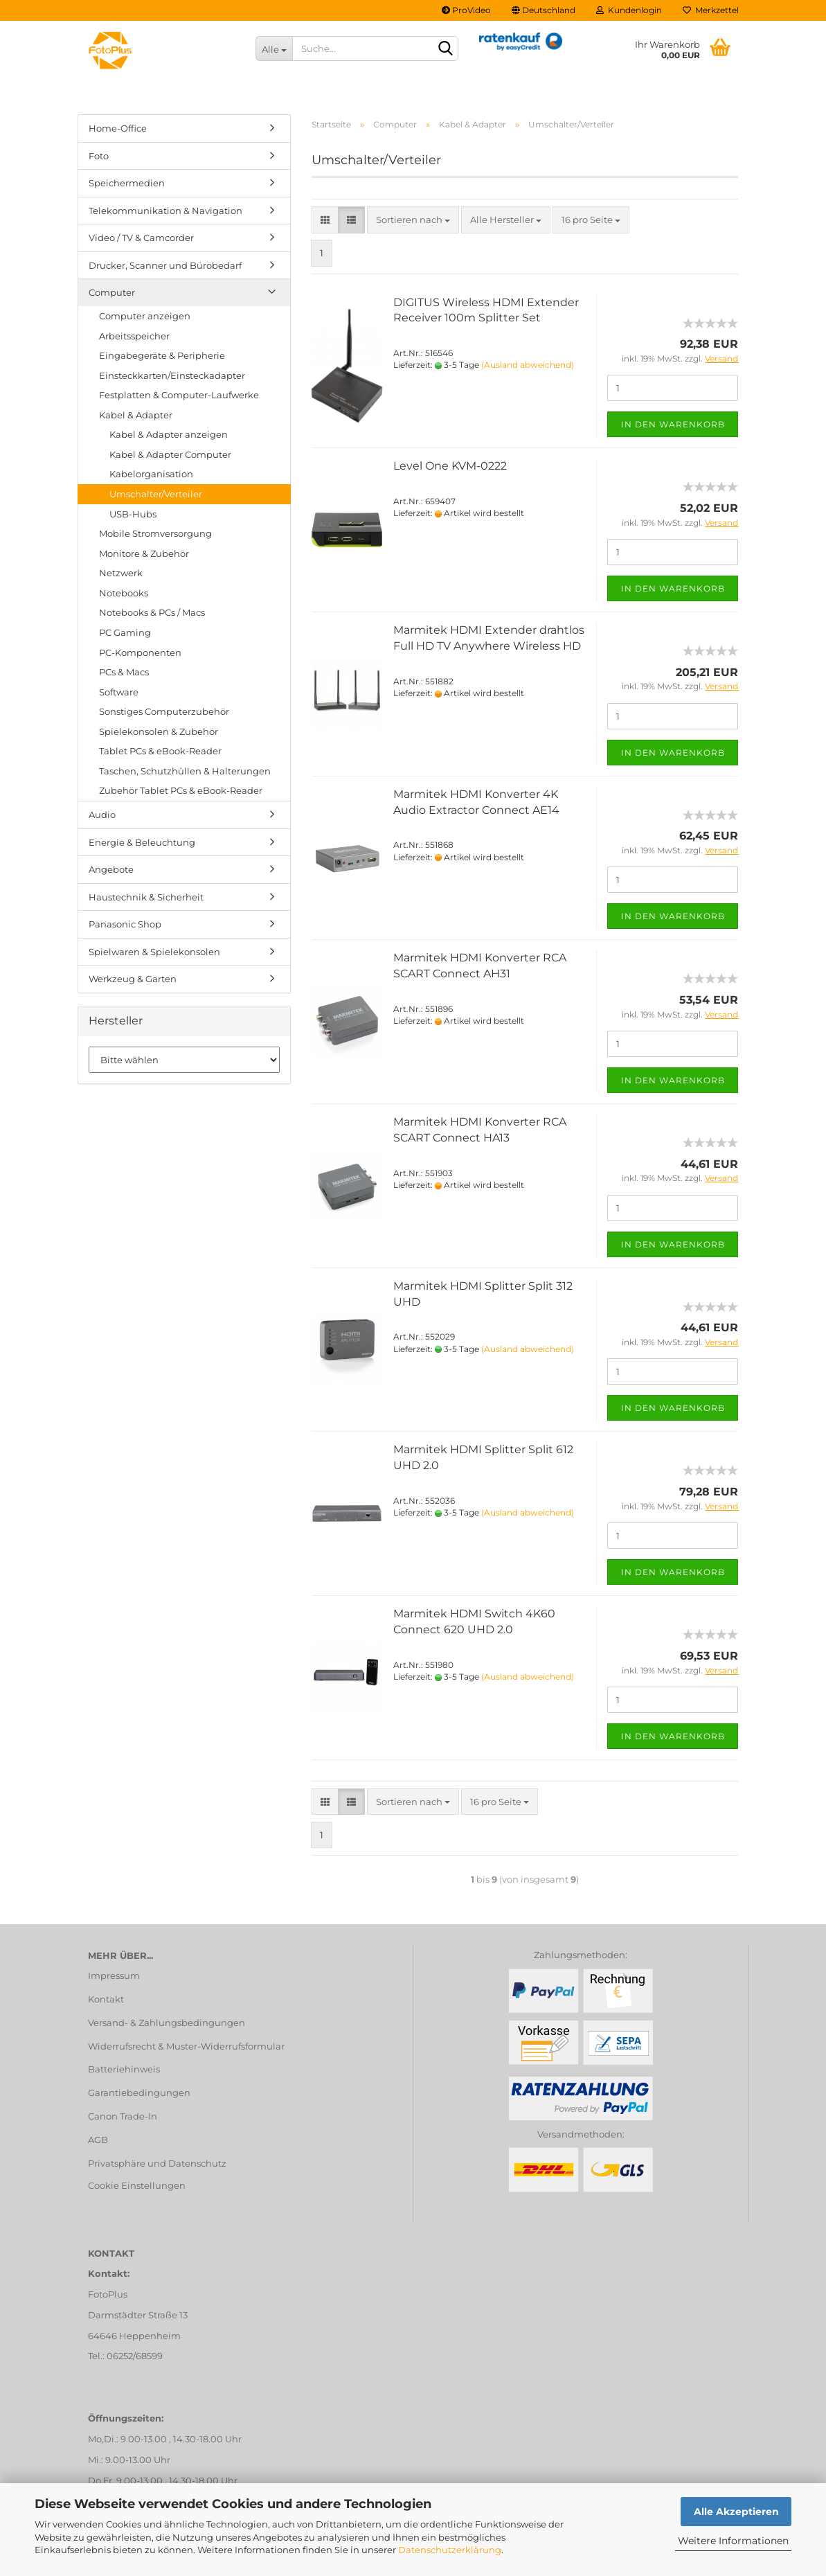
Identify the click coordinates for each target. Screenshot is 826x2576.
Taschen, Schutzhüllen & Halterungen (185, 770)
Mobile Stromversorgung (155, 533)
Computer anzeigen (144, 315)
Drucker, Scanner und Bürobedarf (165, 265)
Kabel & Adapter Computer (170, 454)
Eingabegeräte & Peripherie (162, 355)
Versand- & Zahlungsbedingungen (166, 2022)
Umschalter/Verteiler (155, 493)
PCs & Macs (124, 671)
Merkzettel (711, 10)
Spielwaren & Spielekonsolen (154, 951)
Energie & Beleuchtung (142, 842)
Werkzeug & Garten (133, 978)
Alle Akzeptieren (736, 2511)
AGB (98, 2139)
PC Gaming (125, 632)
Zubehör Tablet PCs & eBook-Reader (180, 790)
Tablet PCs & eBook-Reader (160, 750)
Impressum (114, 1975)
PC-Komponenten (140, 652)
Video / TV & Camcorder (141, 237)
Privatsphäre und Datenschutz (157, 2163)
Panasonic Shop (125, 924)
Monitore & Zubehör (144, 553)
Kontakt (106, 1999)
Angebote (111, 869)
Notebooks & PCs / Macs (152, 612)
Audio (102, 814)
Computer (112, 292)
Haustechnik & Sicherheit (146, 897)
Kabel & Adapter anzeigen (168, 434)
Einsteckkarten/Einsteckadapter (172, 375)
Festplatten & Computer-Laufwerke (179, 394)
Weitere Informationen (733, 2540)
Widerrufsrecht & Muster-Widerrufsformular (186, 2046)
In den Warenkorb (673, 424)
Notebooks (123, 592)
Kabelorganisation (151, 473)
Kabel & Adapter (135, 414)
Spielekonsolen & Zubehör (158, 731)
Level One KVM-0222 (450, 465)
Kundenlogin (629, 10)
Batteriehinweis (124, 2069)
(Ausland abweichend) (527, 364)
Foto (99, 155)
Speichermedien (127, 182)
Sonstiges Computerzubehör (164, 711)
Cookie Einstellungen (137, 2185)
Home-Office (118, 128)
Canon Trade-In (122, 2116)
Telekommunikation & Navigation (165, 210)
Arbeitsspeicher (134, 335)
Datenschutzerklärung (449, 2549)
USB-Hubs (132, 513)
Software (118, 692)
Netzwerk (121, 572)
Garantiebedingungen (139, 2092)
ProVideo (466, 10)
